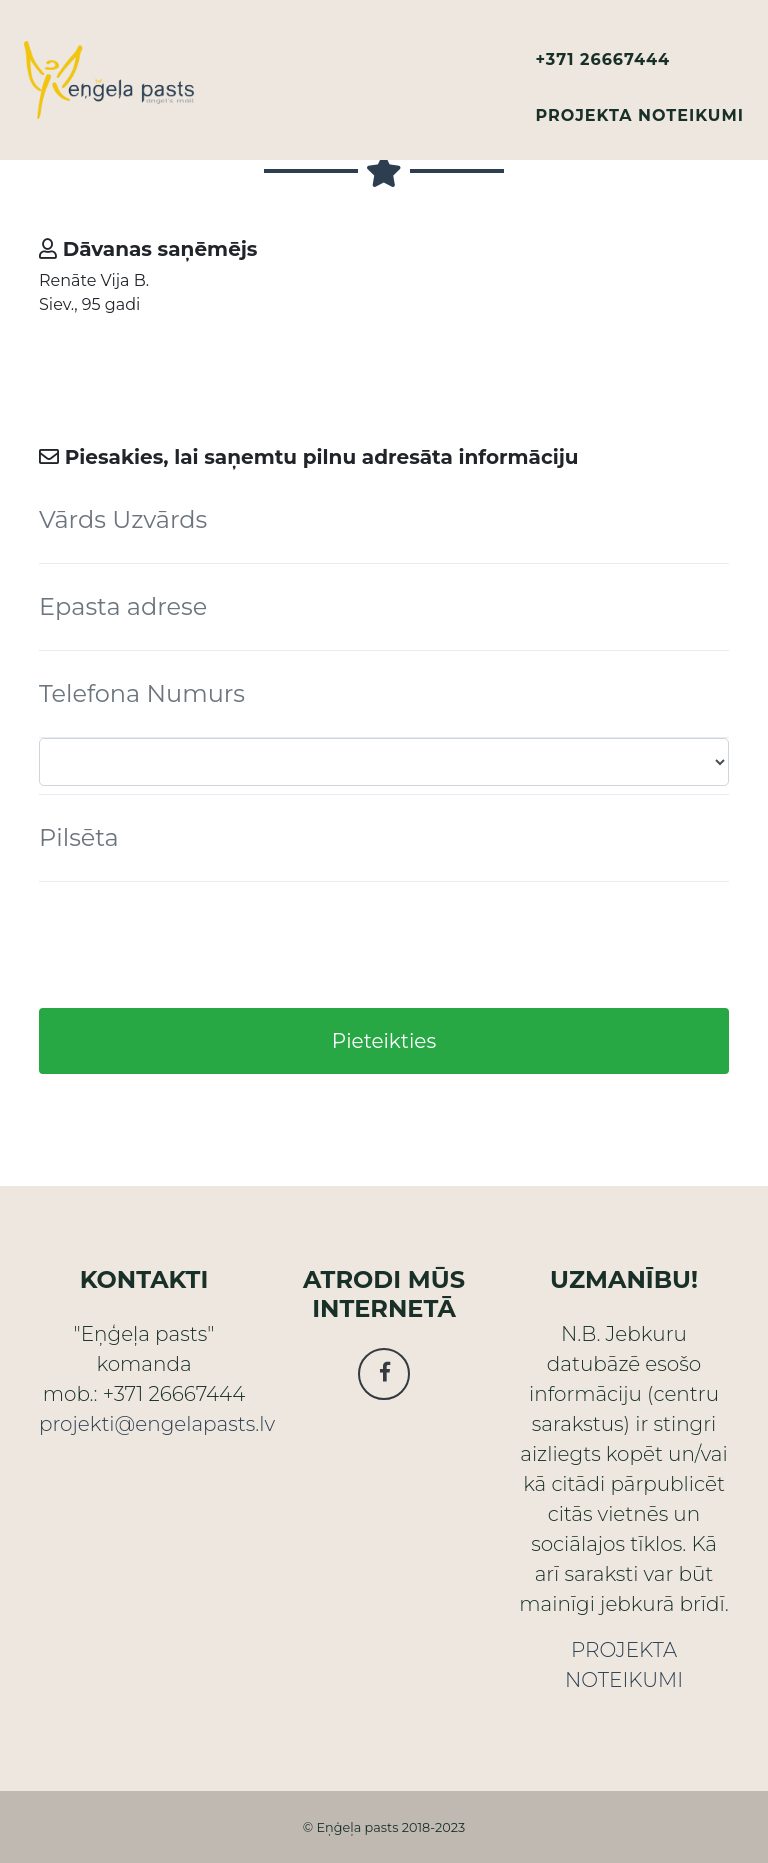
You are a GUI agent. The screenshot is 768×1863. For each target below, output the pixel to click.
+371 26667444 (603, 59)
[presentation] (191, 945)
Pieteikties (384, 1041)
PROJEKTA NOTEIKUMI (640, 115)
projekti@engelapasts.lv (157, 1424)
